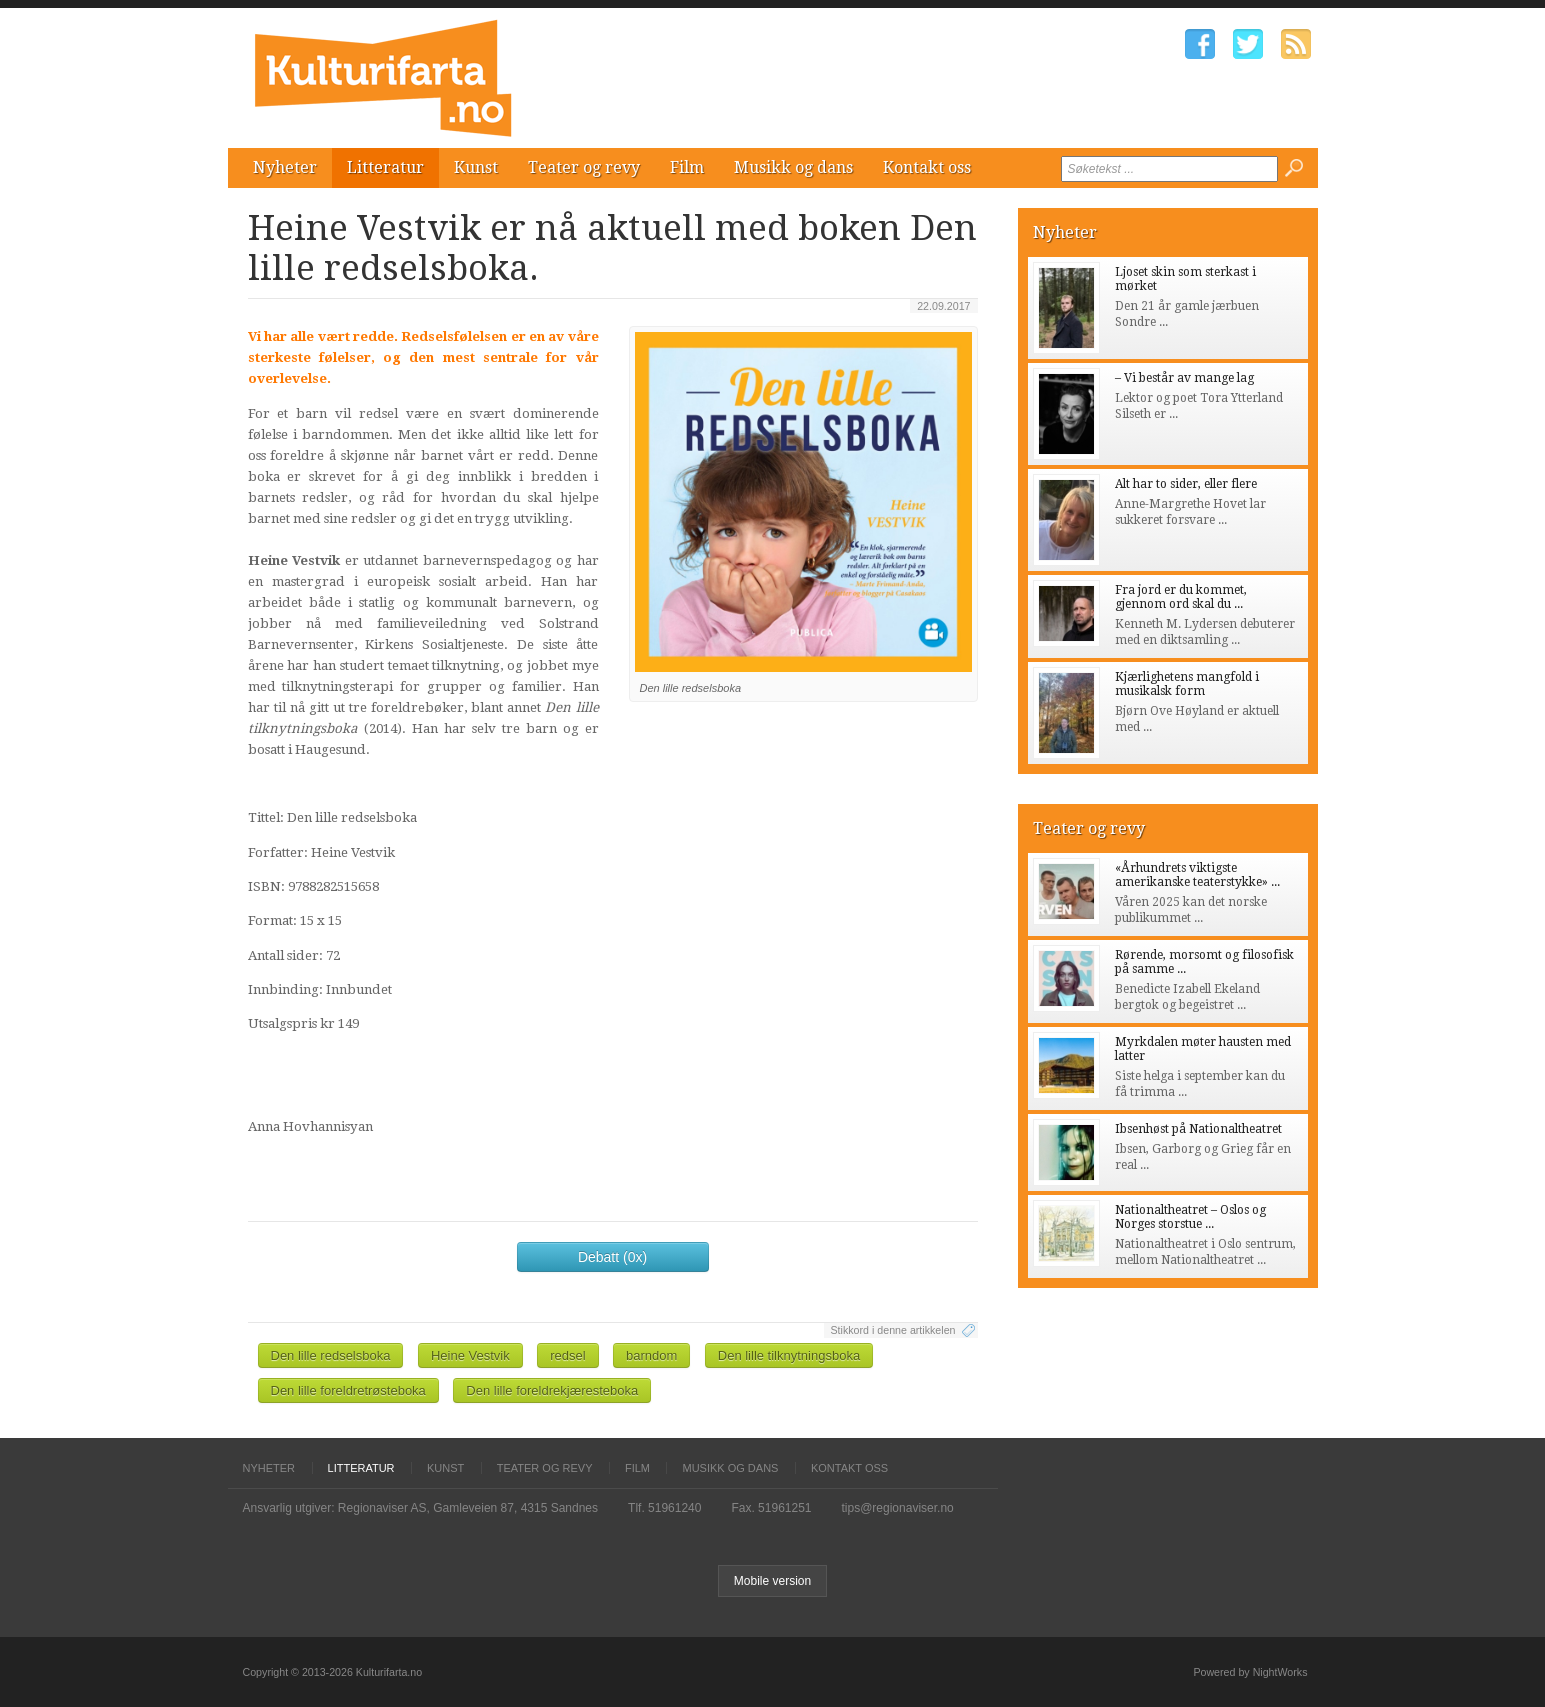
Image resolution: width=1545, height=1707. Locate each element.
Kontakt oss (927, 167)
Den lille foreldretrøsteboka (348, 1390)
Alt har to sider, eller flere (1186, 484)
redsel (567, 1355)
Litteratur (385, 167)
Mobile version (772, 1581)
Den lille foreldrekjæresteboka (552, 1390)
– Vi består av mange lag (1184, 378)
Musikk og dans (793, 167)
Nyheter (285, 167)
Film (687, 167)
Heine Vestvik (470, 1355)
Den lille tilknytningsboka (789, 1355)
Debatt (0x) (612, 1257)
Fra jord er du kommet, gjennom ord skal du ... (1181, 597)
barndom (651, 1355)
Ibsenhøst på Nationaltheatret (1198, 1129)
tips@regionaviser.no (898, 1508)
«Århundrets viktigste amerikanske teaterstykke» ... (1197, 875)
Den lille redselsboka (331, 1355)
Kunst (476, 167)
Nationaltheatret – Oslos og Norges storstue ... (1190, 1217)
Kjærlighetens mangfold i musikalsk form (1187, 684)
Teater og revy (584, 167)
